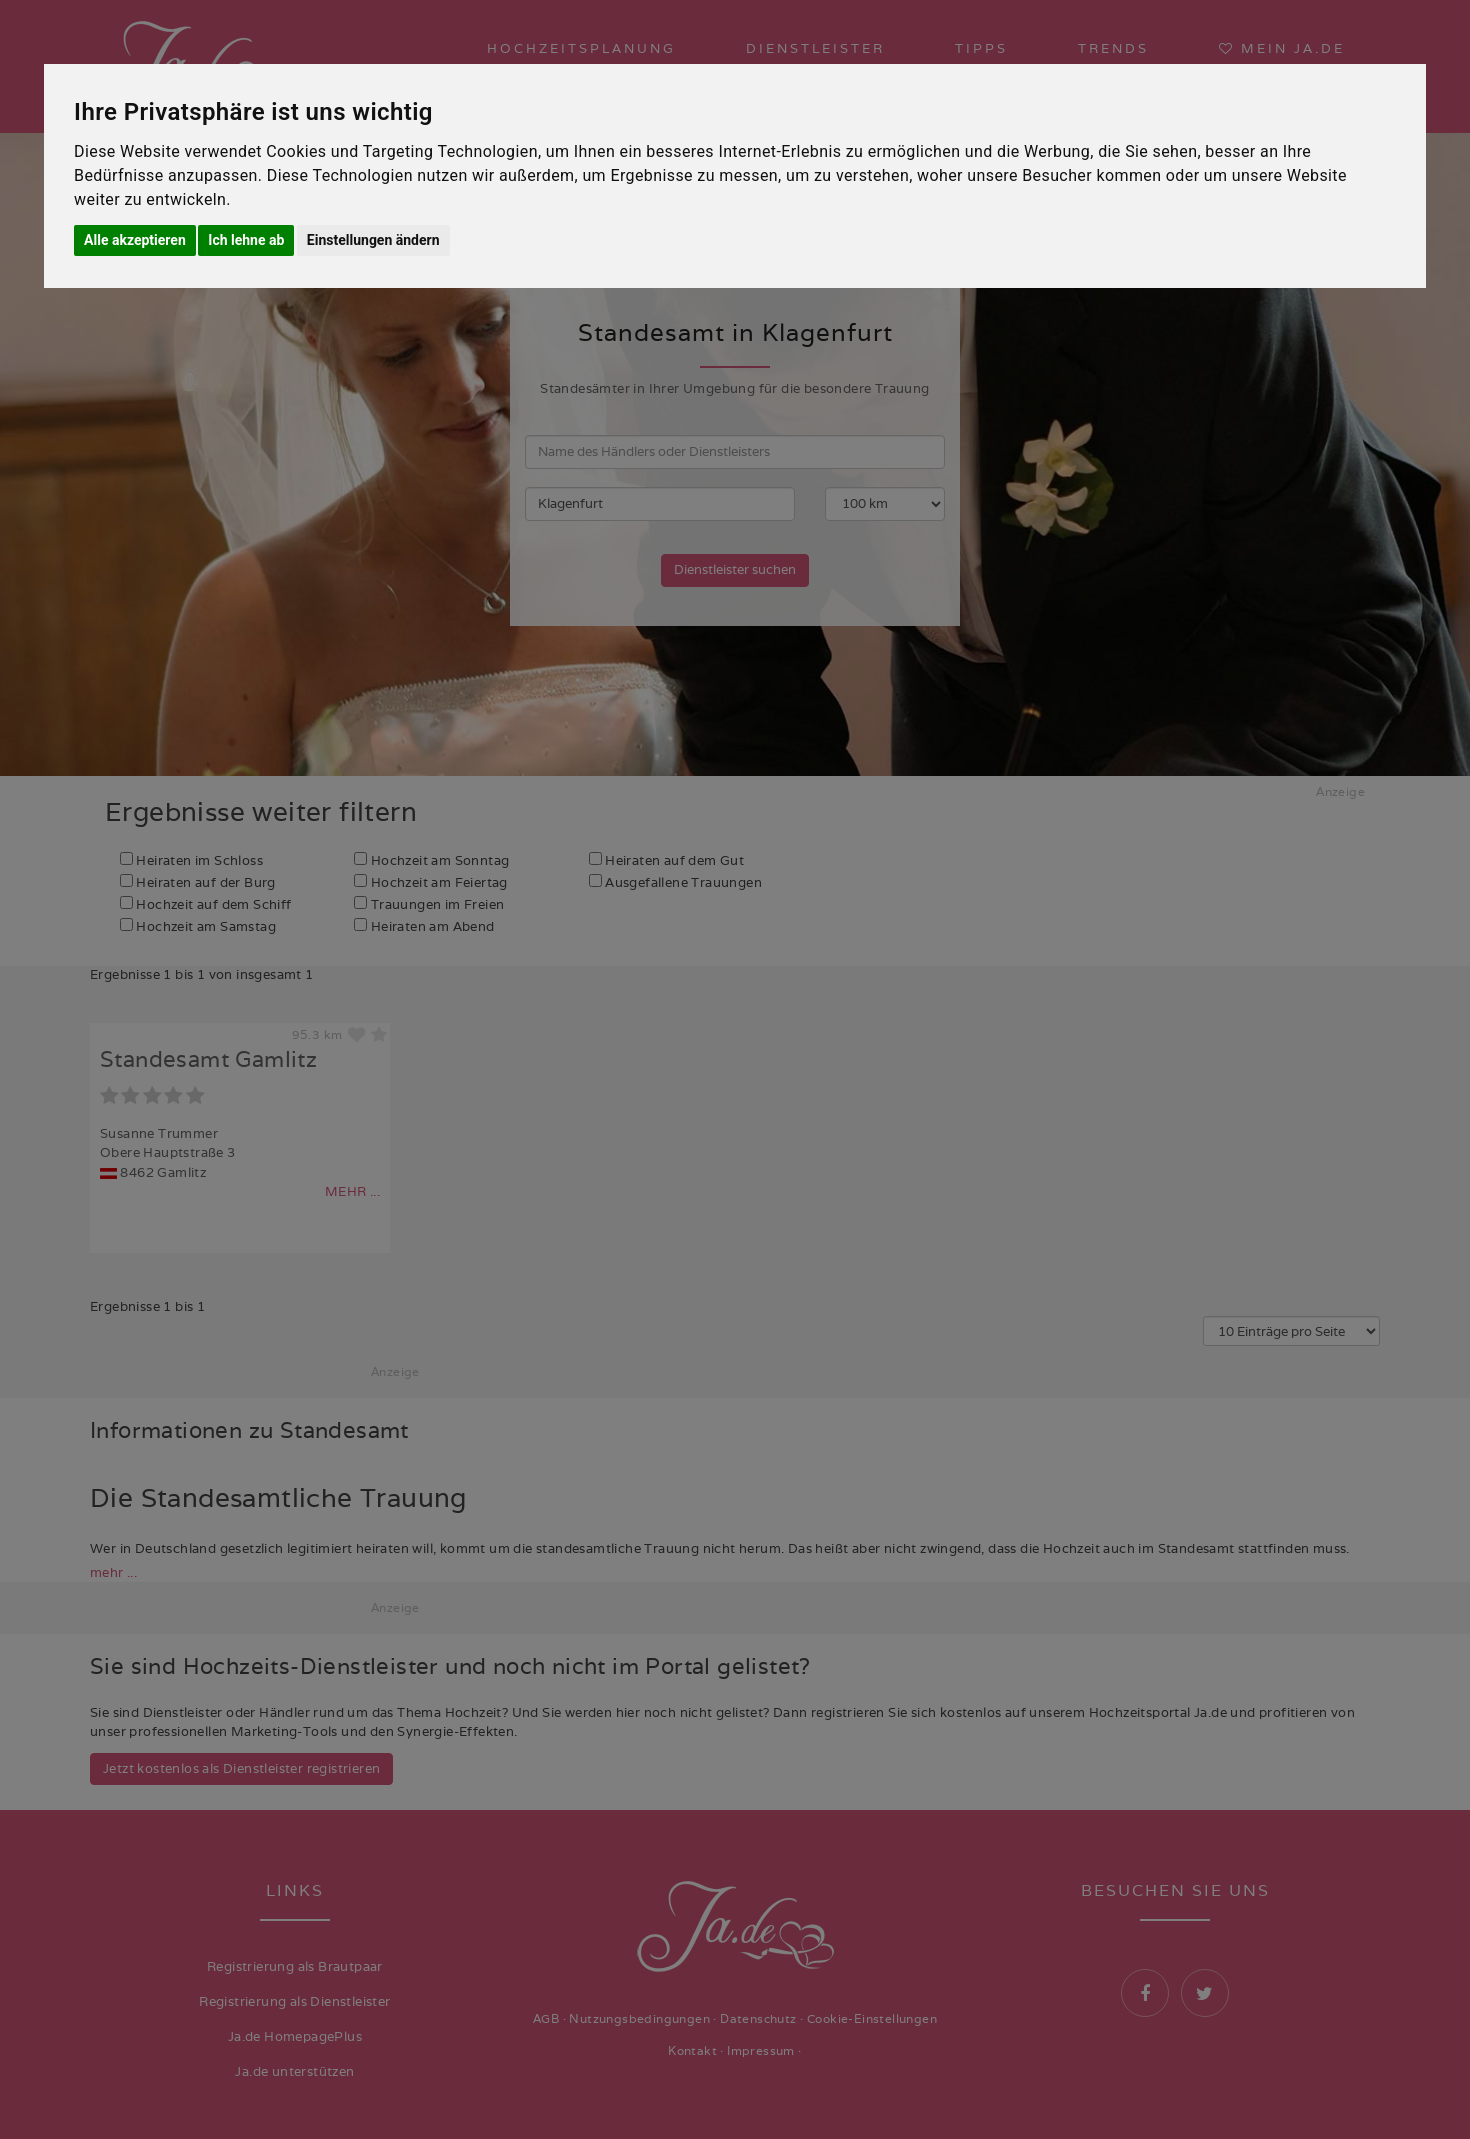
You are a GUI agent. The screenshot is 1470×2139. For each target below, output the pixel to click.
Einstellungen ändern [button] (373, 240)
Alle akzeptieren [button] (135, 240)
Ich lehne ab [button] (246, 240)
